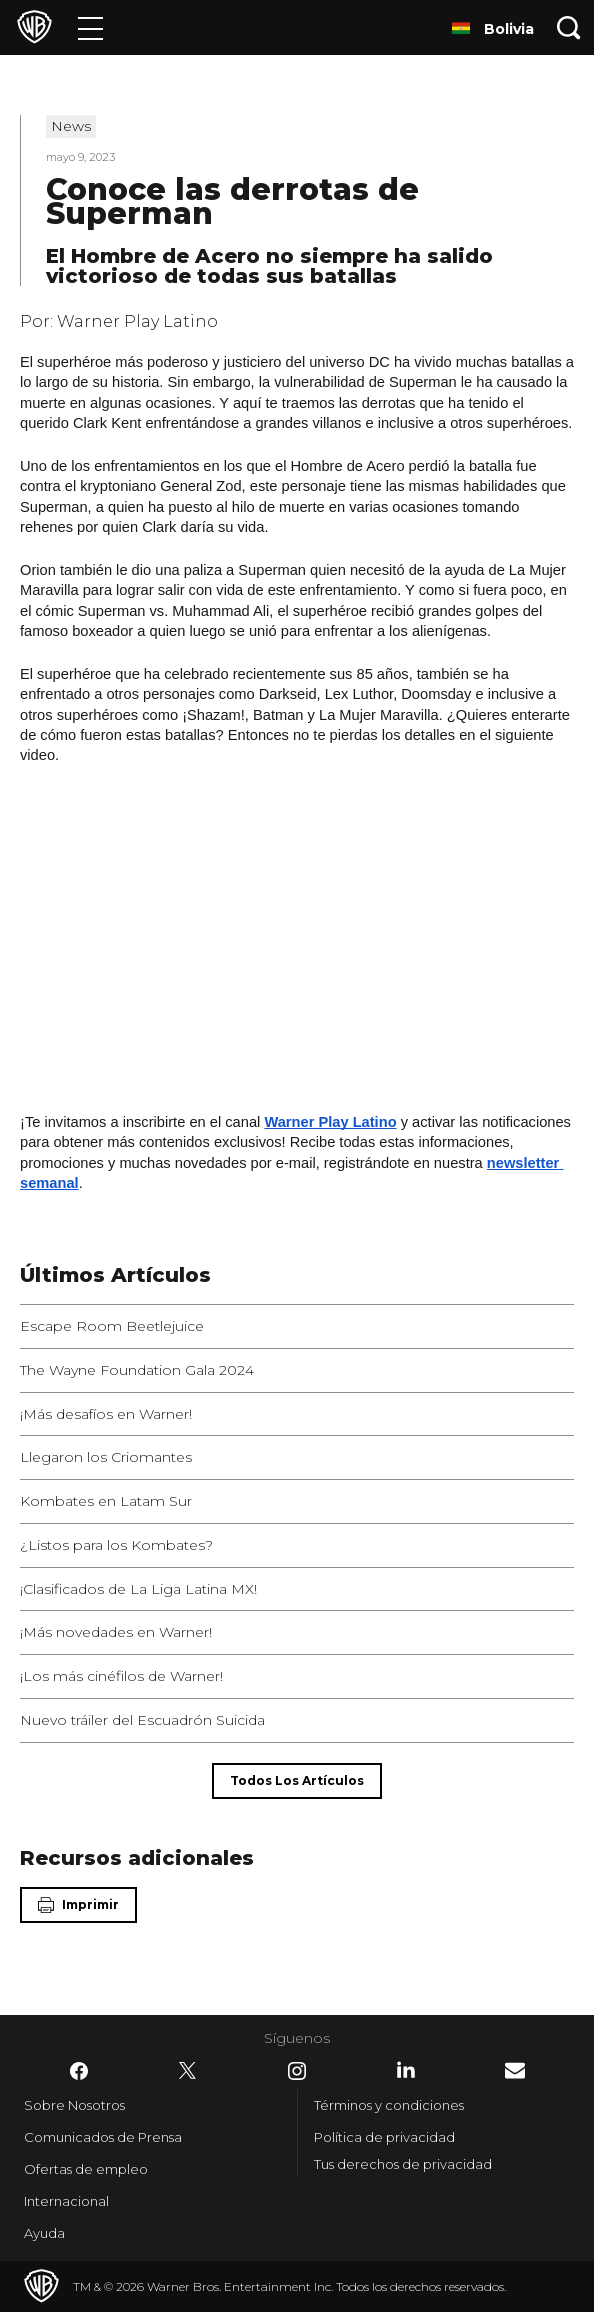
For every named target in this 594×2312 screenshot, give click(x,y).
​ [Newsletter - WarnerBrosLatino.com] (515, 2070)
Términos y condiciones (389, 2105)
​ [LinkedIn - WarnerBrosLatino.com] (406, 2070)
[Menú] (90, 27)
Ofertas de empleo (86, 2169)
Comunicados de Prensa (103, 2137)
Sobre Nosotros (74, 2105)
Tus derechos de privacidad (403, 2164)
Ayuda (44, 2233)
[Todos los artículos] (297, 1781)
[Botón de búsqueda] (569, 27)
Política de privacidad (384, 2137)
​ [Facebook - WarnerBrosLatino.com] (79, 2071)
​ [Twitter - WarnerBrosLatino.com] (188, 2071)
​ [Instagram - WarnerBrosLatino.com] (297, 2071)
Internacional (66, 2201)
